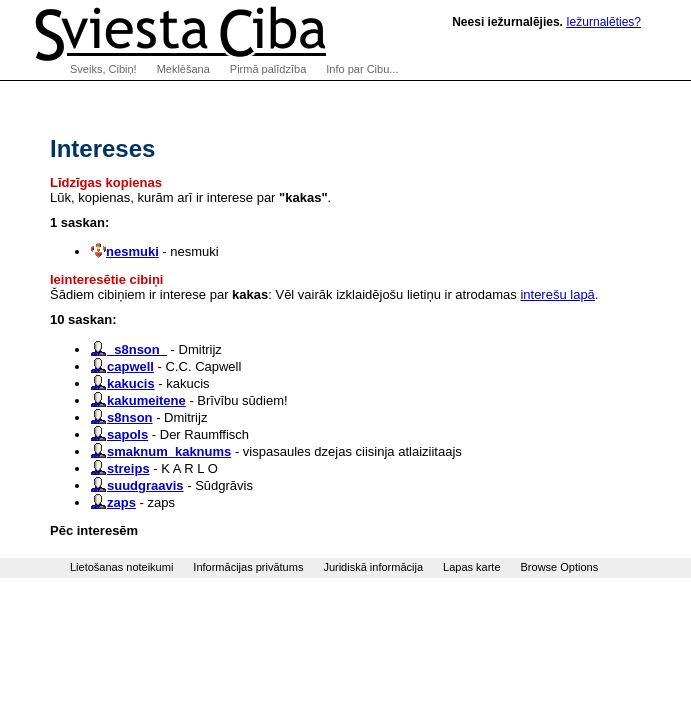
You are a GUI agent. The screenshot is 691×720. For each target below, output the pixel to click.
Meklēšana (183, 69)
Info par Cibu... (362, 69)
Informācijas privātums (248, 567)
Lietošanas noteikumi (121, 567)
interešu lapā (557, 294)
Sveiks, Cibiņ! (103, 69)
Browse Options (560, 567)
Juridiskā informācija (373, 567)
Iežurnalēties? (603, 22)
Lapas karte (471, 567)
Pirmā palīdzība (268, 69)
